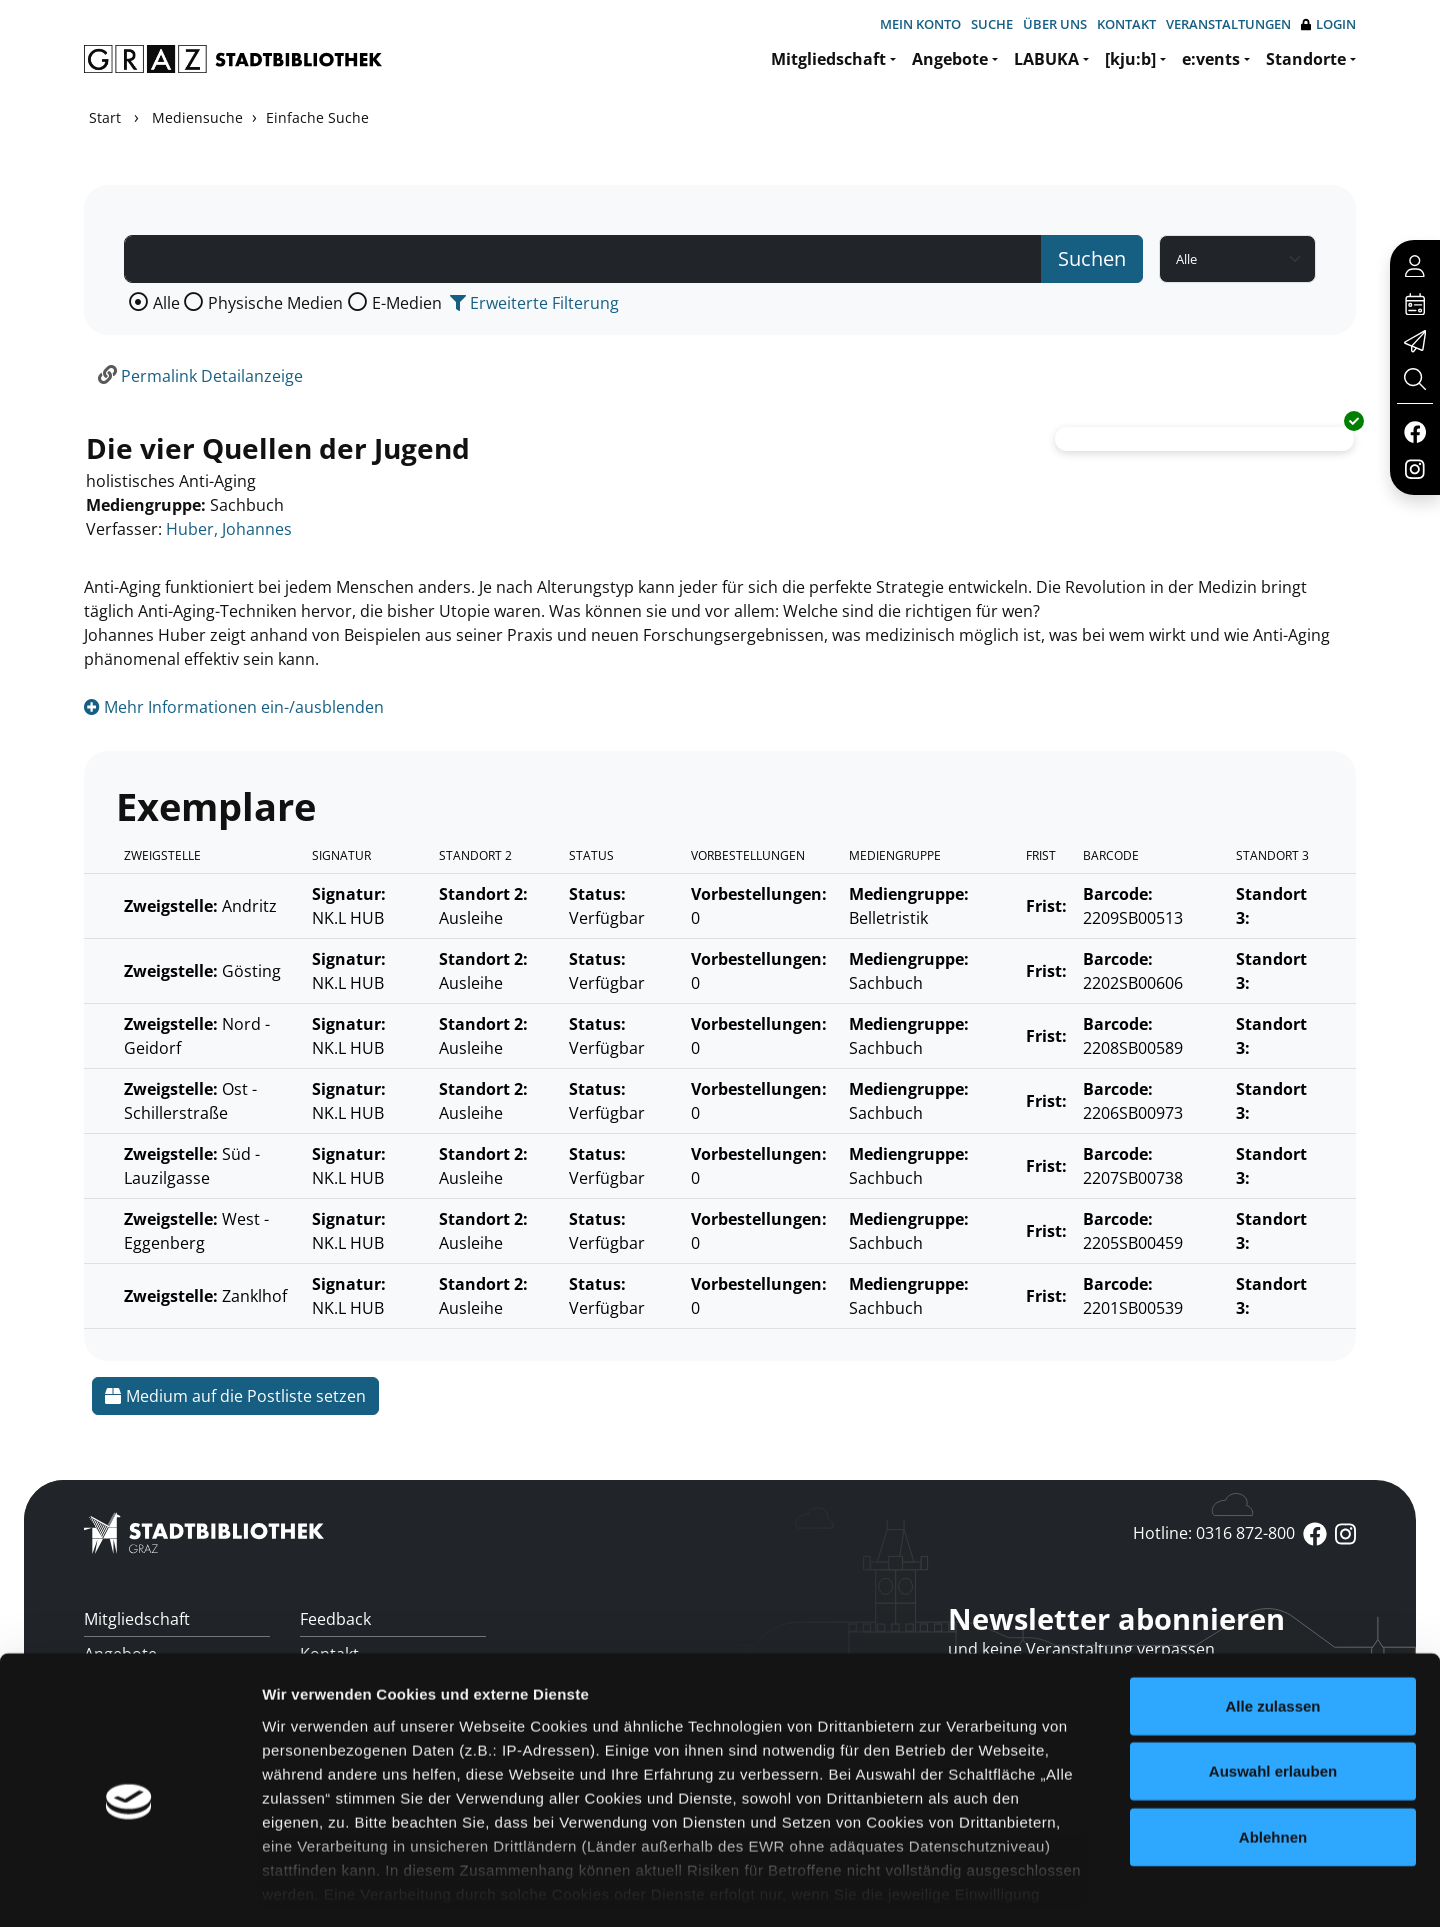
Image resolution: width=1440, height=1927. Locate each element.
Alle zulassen (1272, 1621)
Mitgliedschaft (828, 59)
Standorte (1306, 59)
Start (105, 117)
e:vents (1211, 59)
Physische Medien (275, 303)
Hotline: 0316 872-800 (1214, 1533)
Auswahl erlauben (1273, 1686)
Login (1328, 24)
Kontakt (1126, 24)
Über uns (1055, 24)
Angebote (950, 59)
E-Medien (407, 303)
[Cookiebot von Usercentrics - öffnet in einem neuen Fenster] (129, 1888)
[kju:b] (1130, 59)
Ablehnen (1273, 1752)
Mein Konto (920, 24)
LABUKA (1046, 59)
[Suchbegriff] (583, 259)
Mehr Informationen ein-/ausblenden (234, 707)
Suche (992, 24)
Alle (166, 303)
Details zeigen (1063, 1887)
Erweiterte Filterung (534, 303)
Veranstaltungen (1228, 24)
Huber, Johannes (229, 529)
